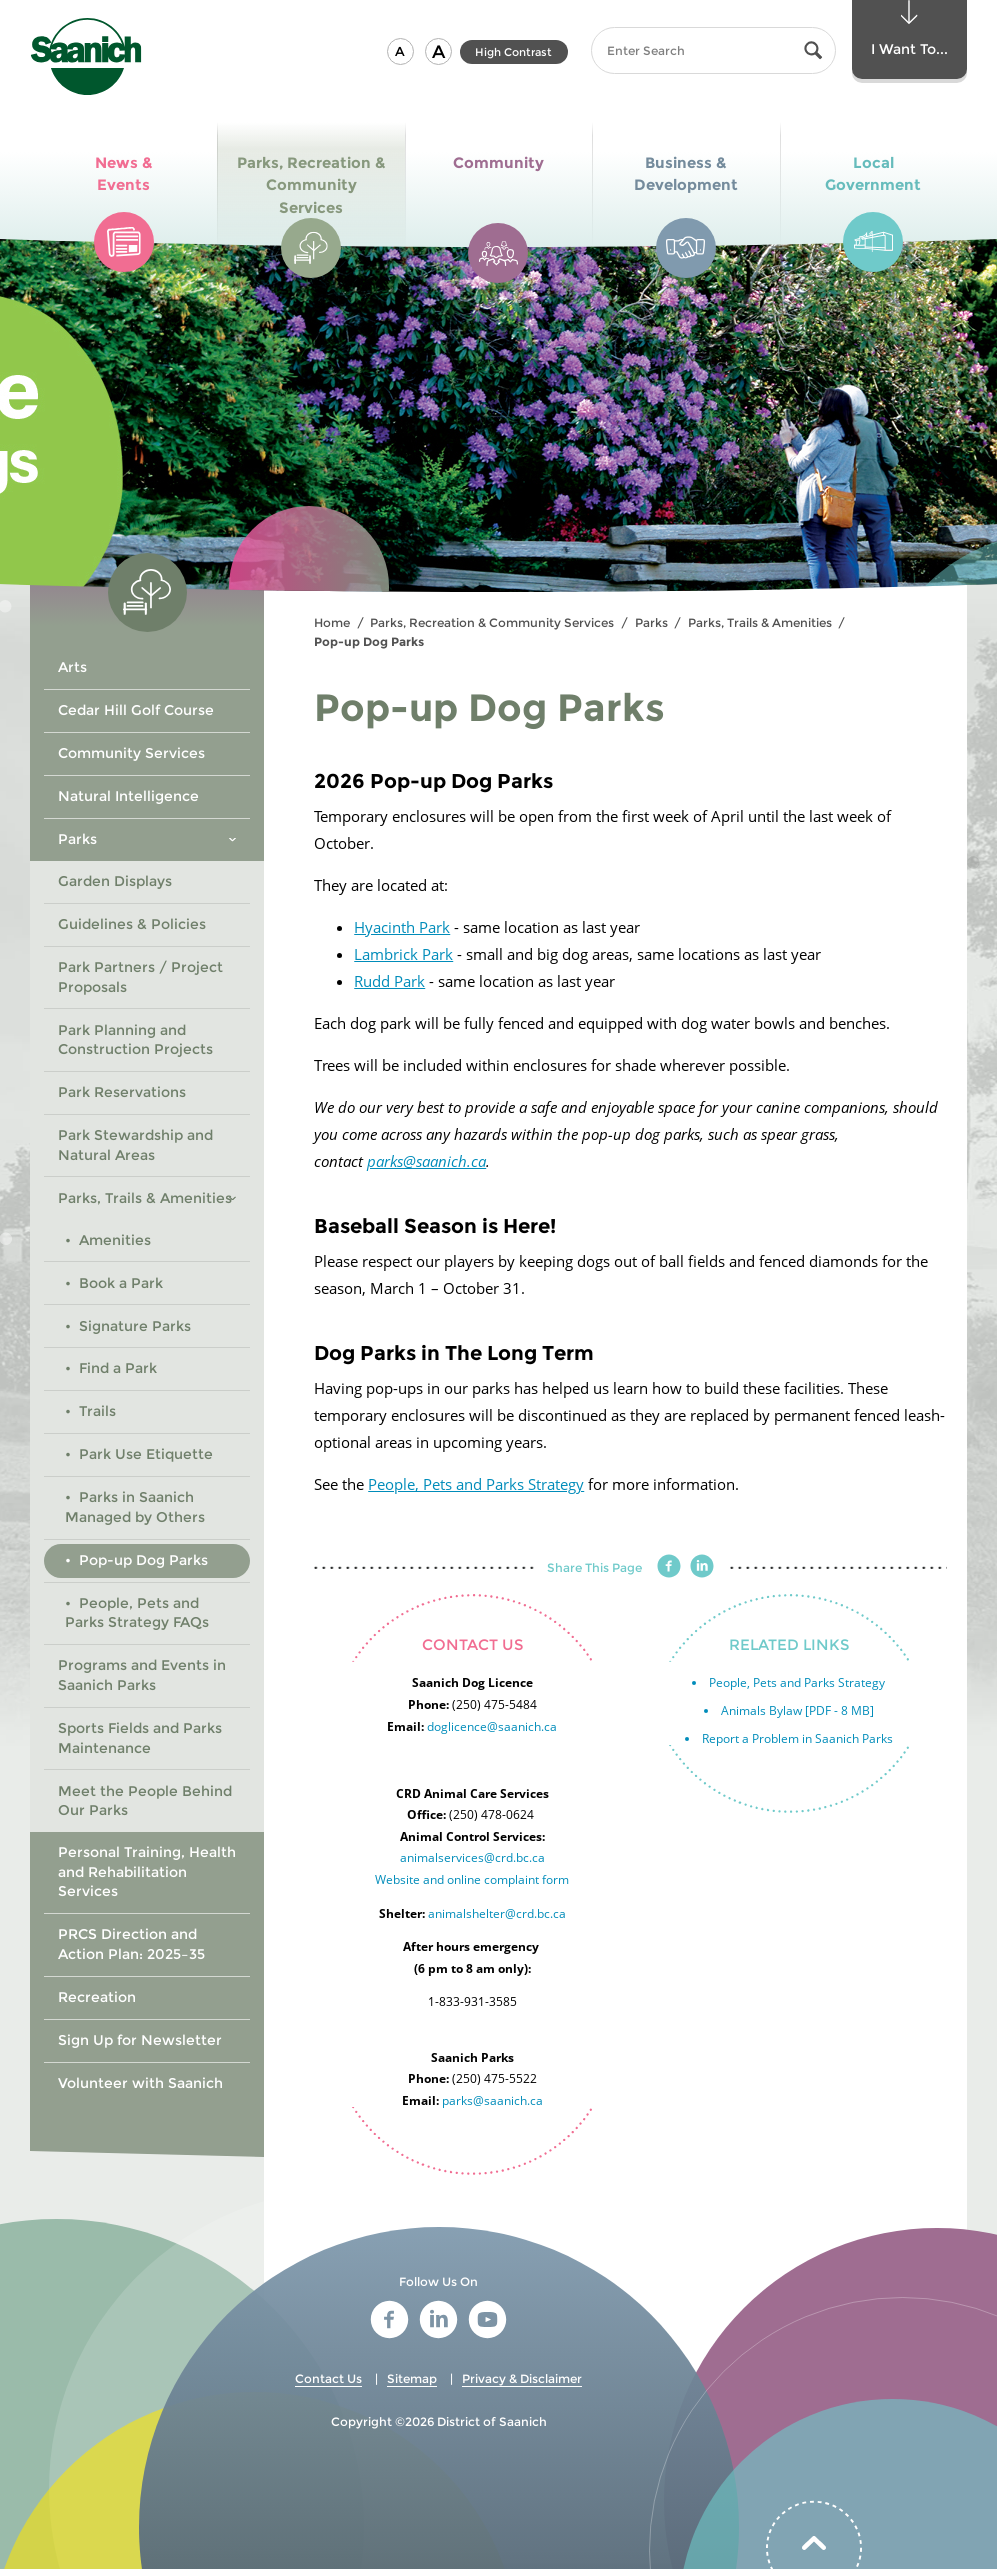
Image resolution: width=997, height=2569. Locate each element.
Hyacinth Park (402, 927)
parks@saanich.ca (426, 1161)
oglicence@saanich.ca (495, 1726)
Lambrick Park (403, 954)
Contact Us (328, 2378)
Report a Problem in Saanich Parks (797, 1738)
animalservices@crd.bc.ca (472, 1857)
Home (332, 622)
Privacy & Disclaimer (522, 2378)
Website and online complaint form (472, 1879)
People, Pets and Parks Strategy (476, 1484)
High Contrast (513, 52)
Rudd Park (389, 981)
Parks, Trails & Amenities (760, 622)
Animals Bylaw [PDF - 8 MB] (797, 1710)
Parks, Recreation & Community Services (492, 622)
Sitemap (412, 2378)
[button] (400, 51)
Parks (651, 622)
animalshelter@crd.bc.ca (497, 1913)
